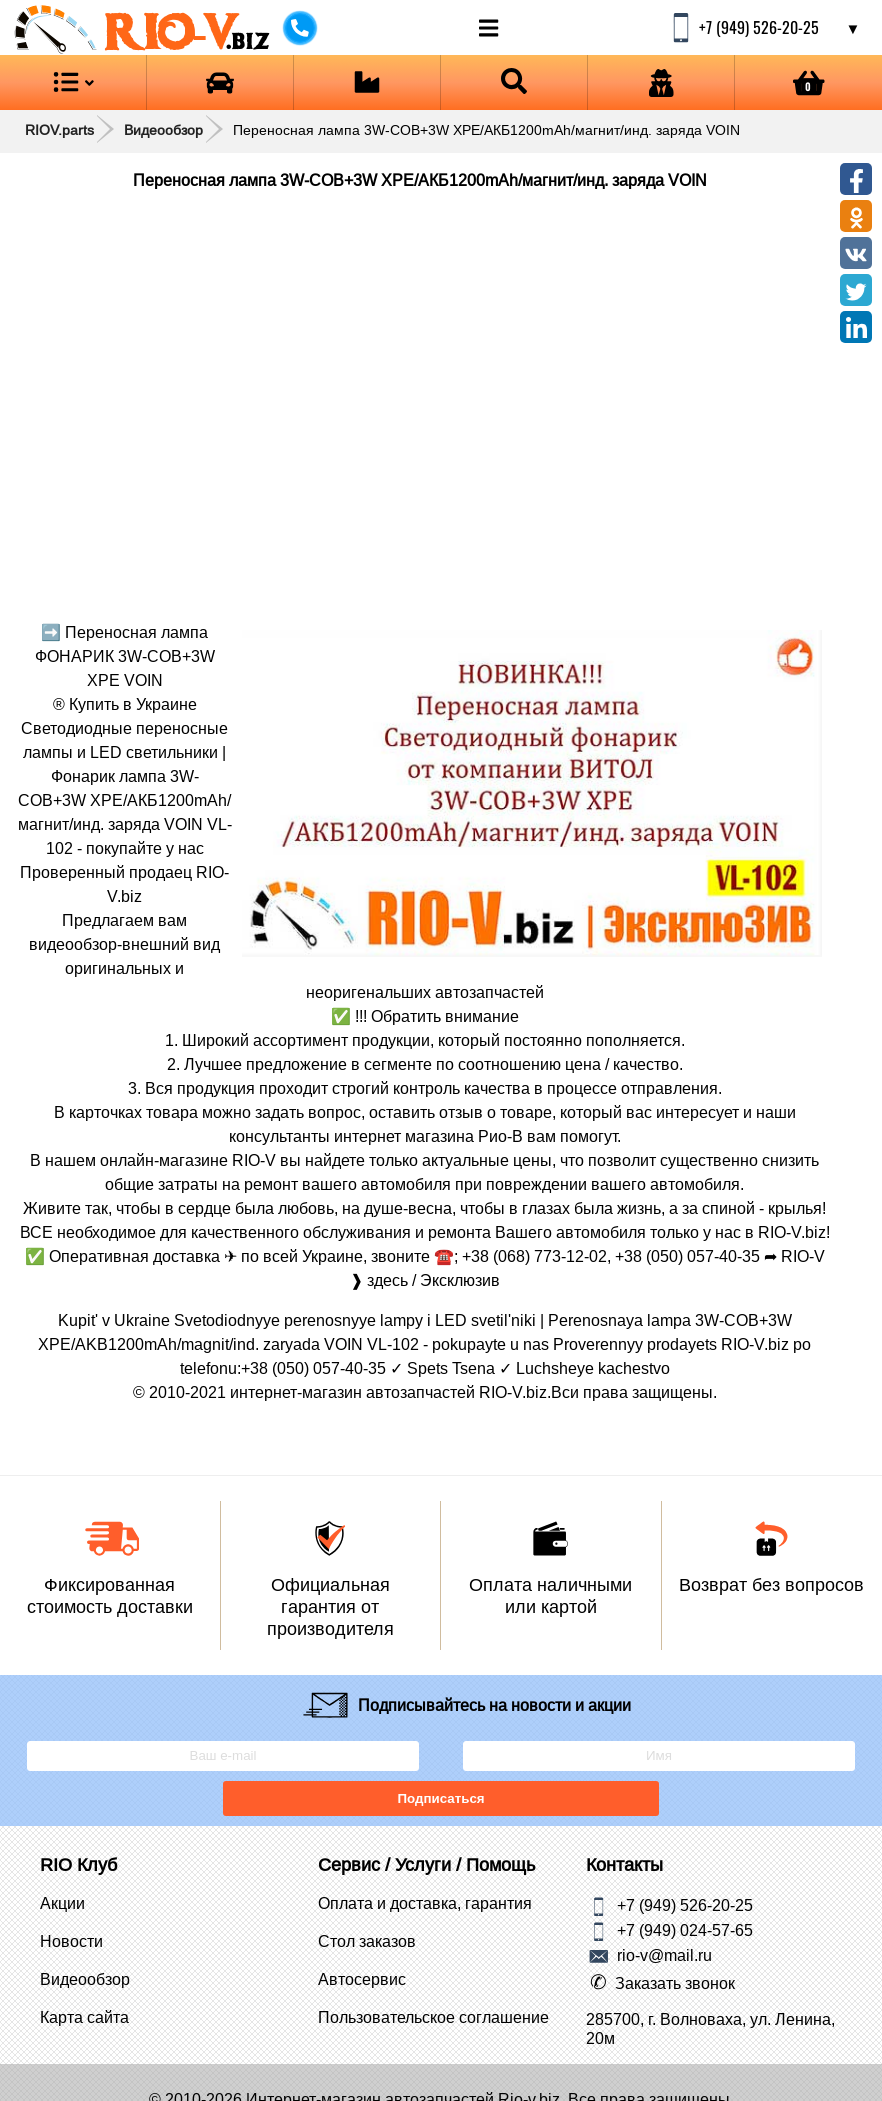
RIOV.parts (59, 130)
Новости (71, 1941)
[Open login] (661, 82)
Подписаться (440, 1798)
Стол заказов (367, 1941)
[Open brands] (220, 82)
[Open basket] (808, 82)
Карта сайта (84, 2017)
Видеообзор (163, 130)
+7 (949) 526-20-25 (685, 1905)
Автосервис (362, 1979)
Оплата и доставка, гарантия (425, 1903)
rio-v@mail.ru (664, 1955)
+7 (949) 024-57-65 (685, 1930)
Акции (62, 1903)
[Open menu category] (73, 82)
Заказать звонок (675, 1983)
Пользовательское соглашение (433, 2017)
